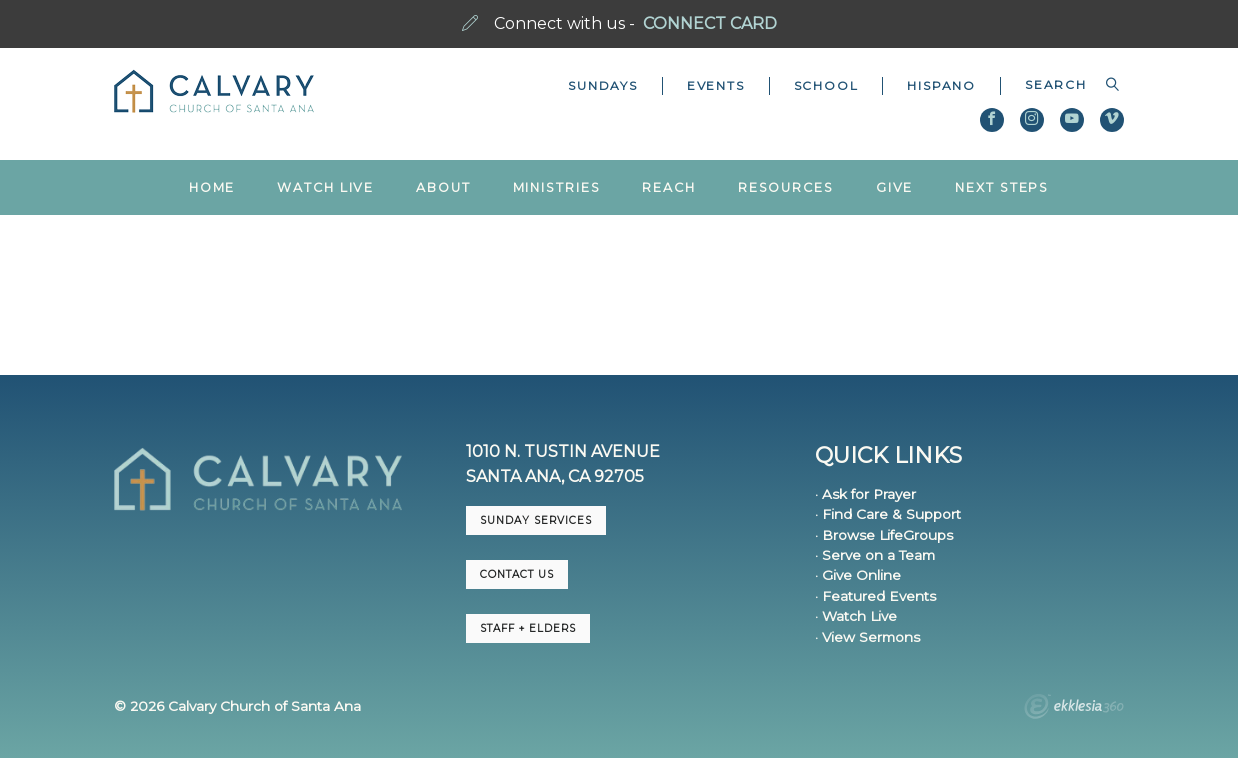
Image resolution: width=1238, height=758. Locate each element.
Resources (786, 187)
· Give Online (858, 575)
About (443, 187)
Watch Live (325, 187)
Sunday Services (536, 520)
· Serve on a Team (875, 555)
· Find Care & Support (888, 514)
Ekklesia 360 (1074, 709)
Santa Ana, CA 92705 (555, 476)
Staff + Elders (528, 628)
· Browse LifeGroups (884, 535)
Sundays (603, 85)
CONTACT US (517, 574)
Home (212, 187)
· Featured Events (875, 596)
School (826, 85)
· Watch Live (856, 616)
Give (895, 187)
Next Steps (1002, 187)
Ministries (557, 187)
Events (716, 85)
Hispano (941, 85)
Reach (668, 187)
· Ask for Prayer (865, 494)
